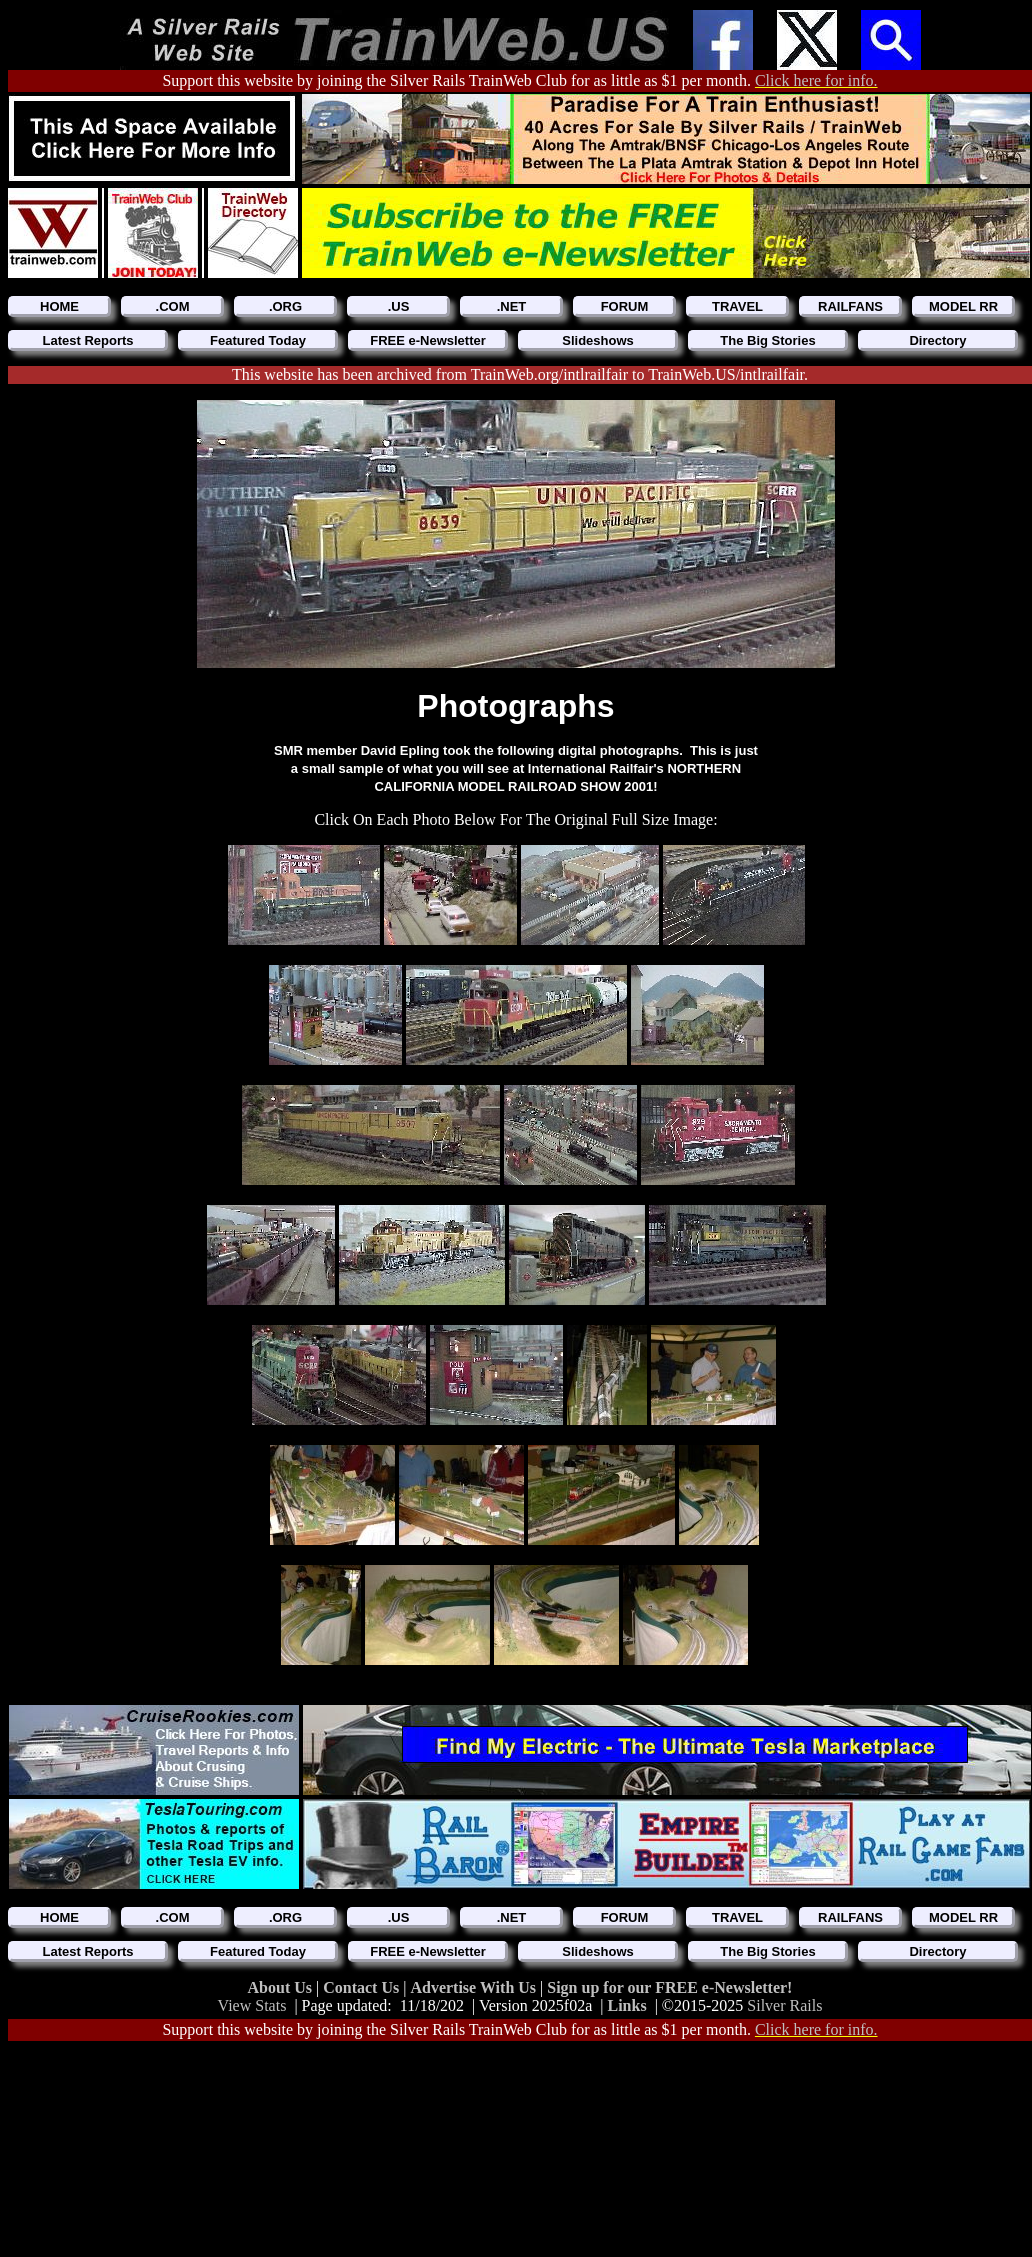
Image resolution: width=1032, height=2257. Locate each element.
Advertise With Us (475, 1987)
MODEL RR (963, 306)
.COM (173, 306)
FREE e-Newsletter (428, 340)
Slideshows (598, 340)
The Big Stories (767, 340)
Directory (937, 340)
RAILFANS (850, 306)
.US (399, 306)
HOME (59, 306)
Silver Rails (784, 2005)
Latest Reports (87, 340)
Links (627, 2005)
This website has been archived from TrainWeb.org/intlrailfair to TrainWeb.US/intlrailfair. (520, 374)
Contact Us (363, 1987)
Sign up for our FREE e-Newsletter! (669, 1987)
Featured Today (258, 340)
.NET (512, 306)
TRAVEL (737, 306)
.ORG (285, 306)
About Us (282, 1987)
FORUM (625, 306)
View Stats (252, 2005)
